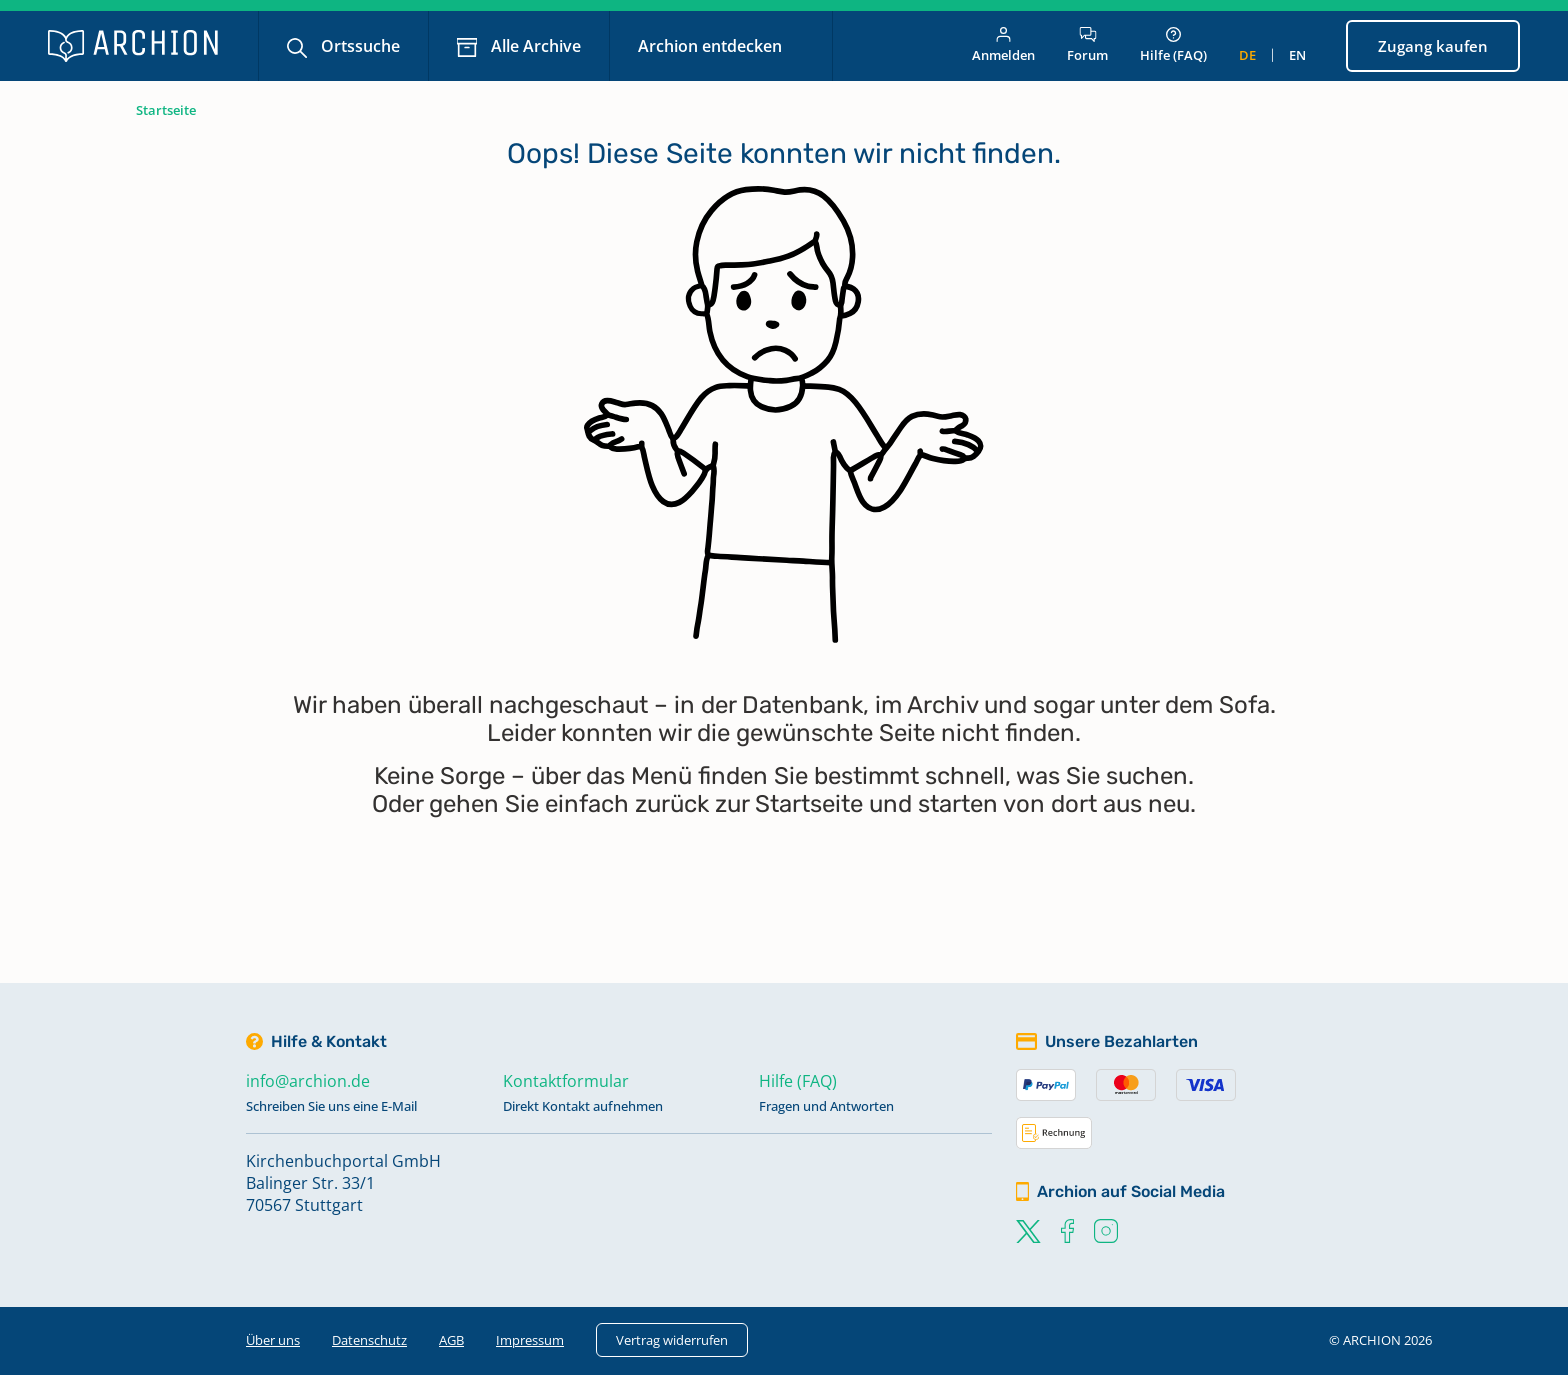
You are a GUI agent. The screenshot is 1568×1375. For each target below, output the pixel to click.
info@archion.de (308, 1081)
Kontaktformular (566, 1081)
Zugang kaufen (1433, 46)
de (1247, 55)
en (1297, 55)
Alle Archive (534, 46)
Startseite (166, 110)
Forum (1087, 45)
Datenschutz (369, 1340)
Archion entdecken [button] (712, 46)
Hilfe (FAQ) (1173, 45)
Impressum (530, 1340)
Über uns (273, 1340)
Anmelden (1003, 45)
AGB (451, 1340)
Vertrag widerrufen (672, 1340)
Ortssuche (358, 46)
